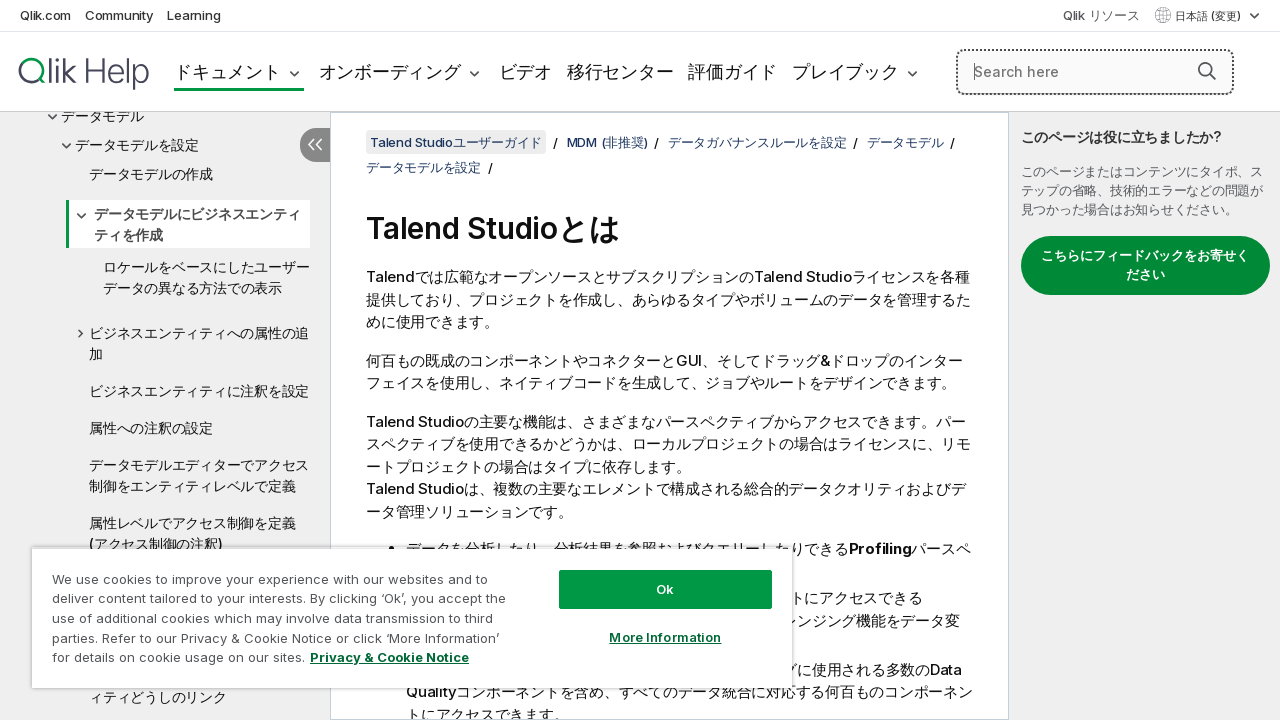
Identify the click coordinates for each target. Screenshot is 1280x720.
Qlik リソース (1101, 15)
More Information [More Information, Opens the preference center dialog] (650, 622)
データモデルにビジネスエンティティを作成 (197, 224)
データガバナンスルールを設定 (757, 142)
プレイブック (845, 71)
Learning (193, 15)
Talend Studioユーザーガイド (456, 142)
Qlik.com (45, 15)
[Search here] (1095, 72)
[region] (403, 610)
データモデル (102, 115)
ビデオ (525, 71)
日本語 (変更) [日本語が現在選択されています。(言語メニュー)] (1209, 16)
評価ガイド (732, 71)
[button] (1207, 71)
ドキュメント (227, 71)
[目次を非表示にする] (315, 145)
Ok (650, 574)
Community (119, 15)
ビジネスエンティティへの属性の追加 (199, 343)
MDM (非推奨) (607, 142)
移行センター (620, 71)
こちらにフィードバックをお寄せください (1145, 265)
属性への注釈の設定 (151, 427)
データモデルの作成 (151, 173)
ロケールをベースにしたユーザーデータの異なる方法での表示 (206, 277)
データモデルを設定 (137, 144)
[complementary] (1144, 416)
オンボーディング (390, 71)
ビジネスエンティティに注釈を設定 (199, 390)
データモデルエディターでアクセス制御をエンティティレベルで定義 (199, 475)
